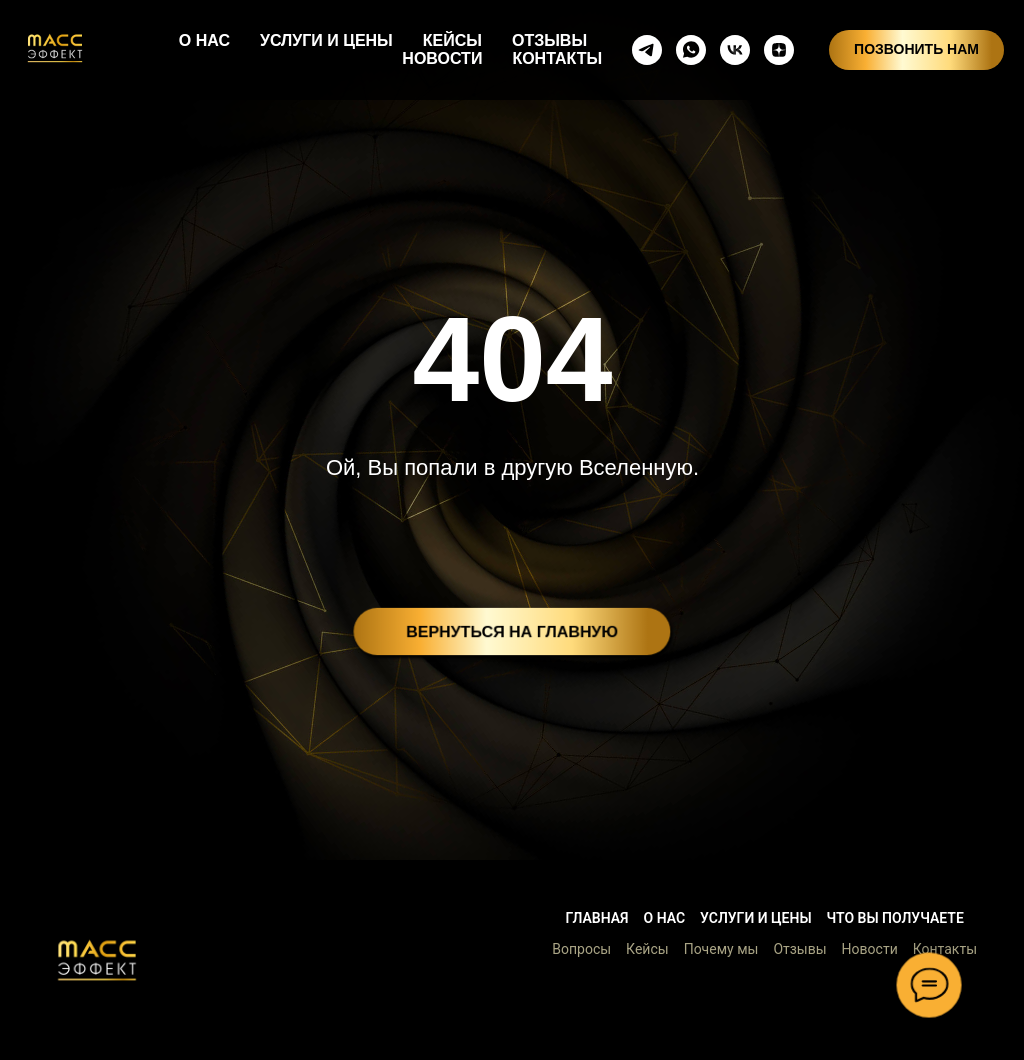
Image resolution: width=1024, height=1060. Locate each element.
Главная (596, 918)
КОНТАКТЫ (557, 58)
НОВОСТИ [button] (442, 58)
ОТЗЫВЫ (549, 40)
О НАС (204, 40)
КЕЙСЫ (452, 40)
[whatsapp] (691, 50)
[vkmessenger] (735, 50)
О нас (665, 918)
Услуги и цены (755, 918)
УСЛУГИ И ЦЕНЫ (326, 40)
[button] (97, 960)
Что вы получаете (895, 918)
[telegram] (647, 50)
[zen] (779, 50)
